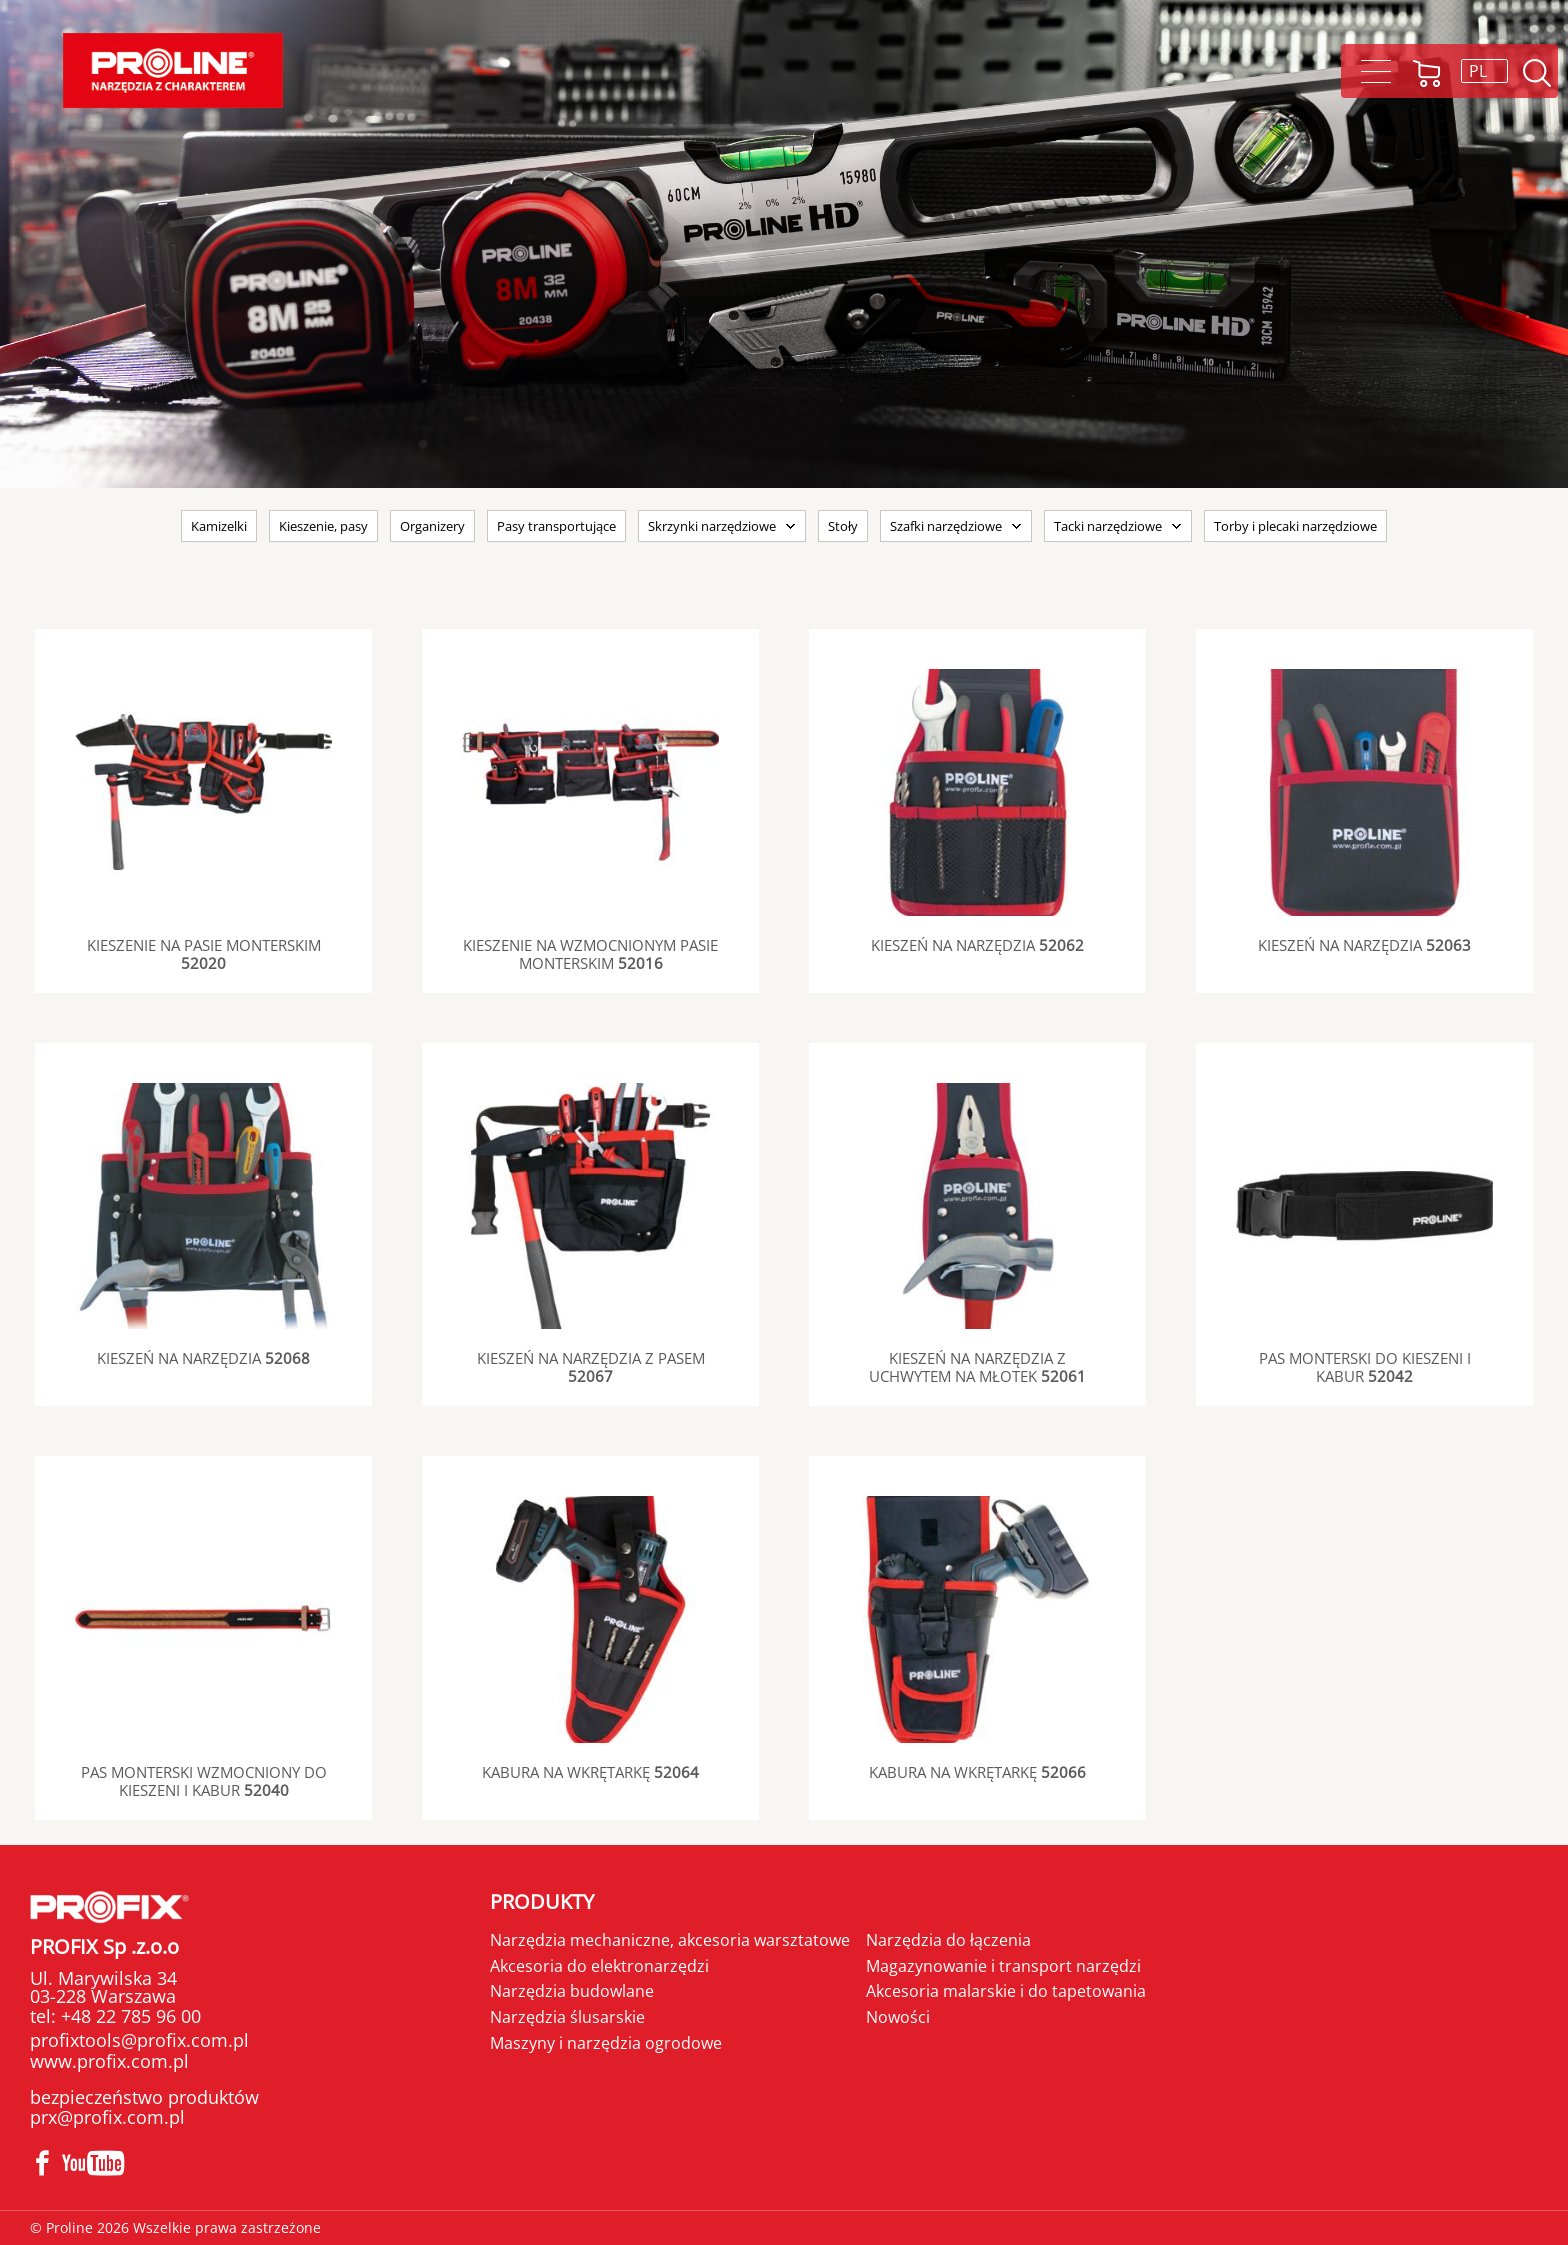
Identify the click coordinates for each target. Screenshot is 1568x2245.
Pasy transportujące (556, 526)
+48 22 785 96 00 (128, 2016)
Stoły (843, 526)
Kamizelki (219, 526)
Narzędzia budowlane (572, 1991)
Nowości (898, 2017)
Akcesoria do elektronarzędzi (599, 1966)
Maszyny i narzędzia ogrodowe (606, 2043)
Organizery (432, 526)
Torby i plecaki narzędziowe (1295, 526)
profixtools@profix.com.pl (139, 2040)
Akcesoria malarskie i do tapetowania (1006, 1991)
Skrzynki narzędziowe (712, 526)
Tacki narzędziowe (1108, 526)
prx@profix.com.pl (107, 2117)
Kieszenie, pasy (323, 526)
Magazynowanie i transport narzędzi (1003, 1966)
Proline (173, 70)
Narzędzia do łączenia (948, 1940)
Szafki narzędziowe (946, 526)
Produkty (542, 1901)
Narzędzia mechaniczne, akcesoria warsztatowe (670, 1940)
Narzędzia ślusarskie (567, 2017)
